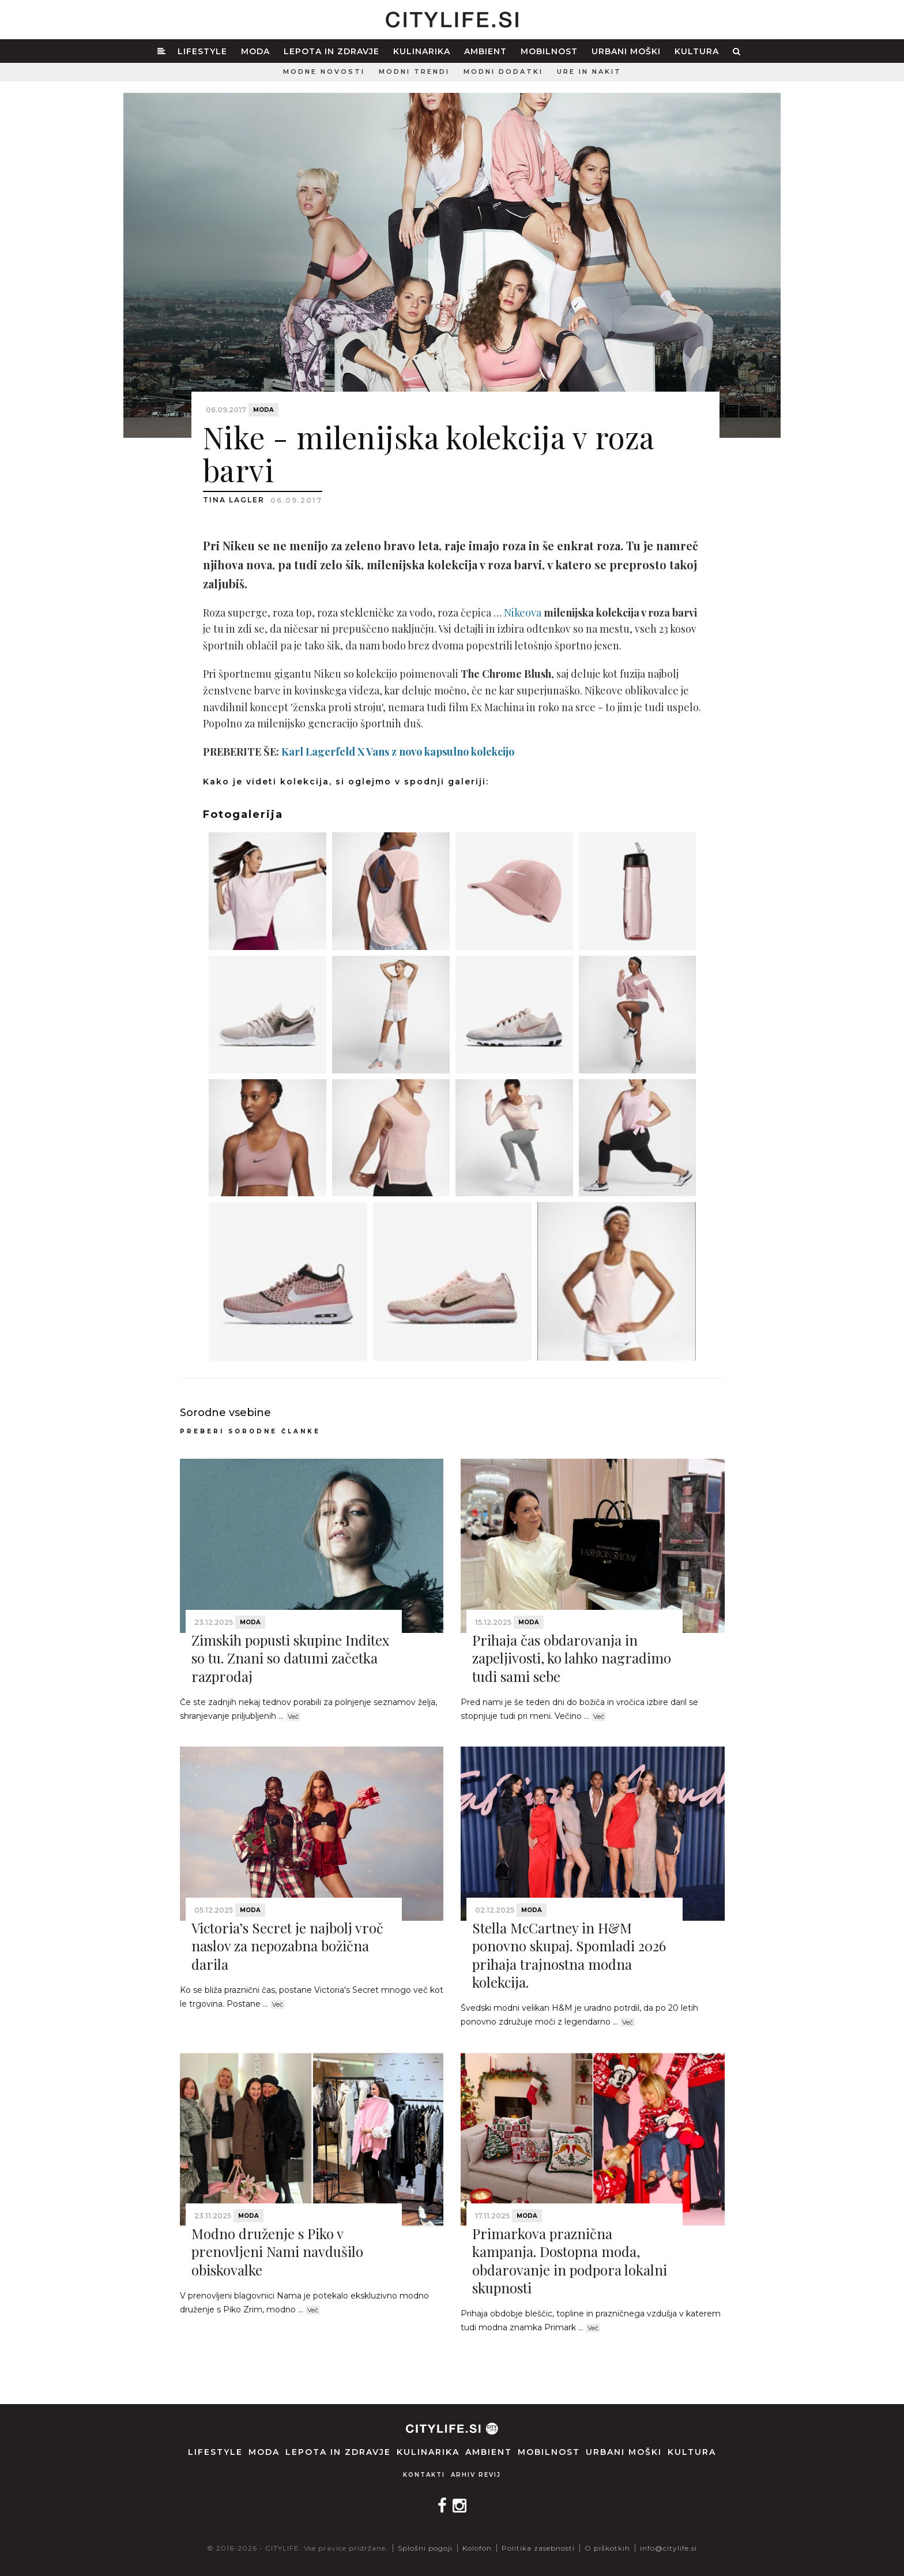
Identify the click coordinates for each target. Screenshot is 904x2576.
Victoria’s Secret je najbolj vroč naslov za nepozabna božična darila (287, 1945)
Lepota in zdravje (331, 51)
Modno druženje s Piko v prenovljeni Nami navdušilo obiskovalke (277, 2251)
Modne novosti (324, 71)
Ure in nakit (589, 71)
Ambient (485, 51)
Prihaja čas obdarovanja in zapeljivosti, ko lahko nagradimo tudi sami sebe (571, 1658)
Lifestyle (202, 51)
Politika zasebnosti (538, 2548)
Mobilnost (549, 51)
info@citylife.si (668, 2548)
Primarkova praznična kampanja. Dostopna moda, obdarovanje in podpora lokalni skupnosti (569, 2260)
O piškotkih (607, 2548)
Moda (255, 51)
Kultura (697, 51)
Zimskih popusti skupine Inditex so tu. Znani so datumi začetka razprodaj (290, 1658)
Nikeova (524, 612)
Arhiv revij (476, 2475)
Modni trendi (414, 71)
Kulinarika (421, 51)
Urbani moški (626, 51)
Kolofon (477, 2548)
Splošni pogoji (425, 2548)
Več (293, 1717)
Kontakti (424, 2475)
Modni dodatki (503, 71)
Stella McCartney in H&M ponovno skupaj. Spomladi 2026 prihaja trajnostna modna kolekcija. (569, 1954)
